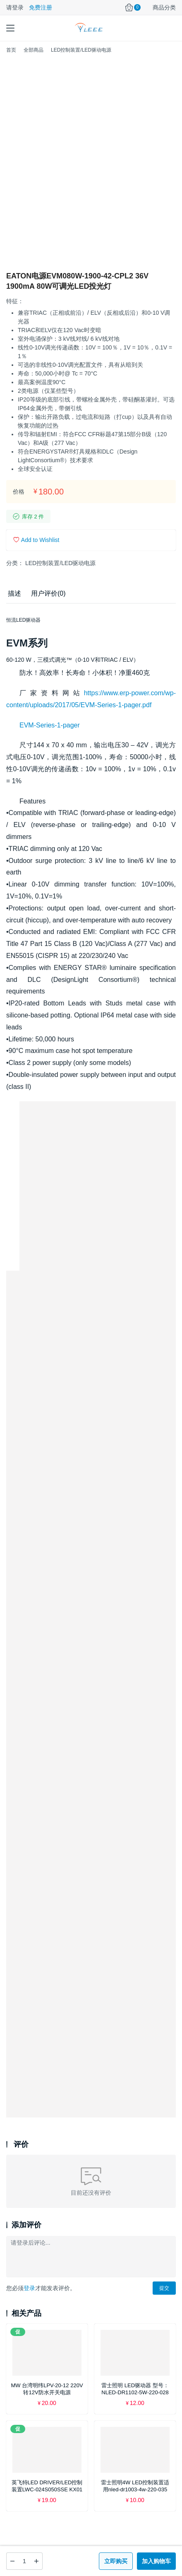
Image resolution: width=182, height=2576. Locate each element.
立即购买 (115, 2561)
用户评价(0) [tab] (48, 593)
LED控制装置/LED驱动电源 (60, 563)
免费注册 (40, 7)
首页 (11, 50)
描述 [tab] (14, 593)
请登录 (15, 7)
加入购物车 (156, 2561)
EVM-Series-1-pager (49, 725)
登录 (29, 2288)
